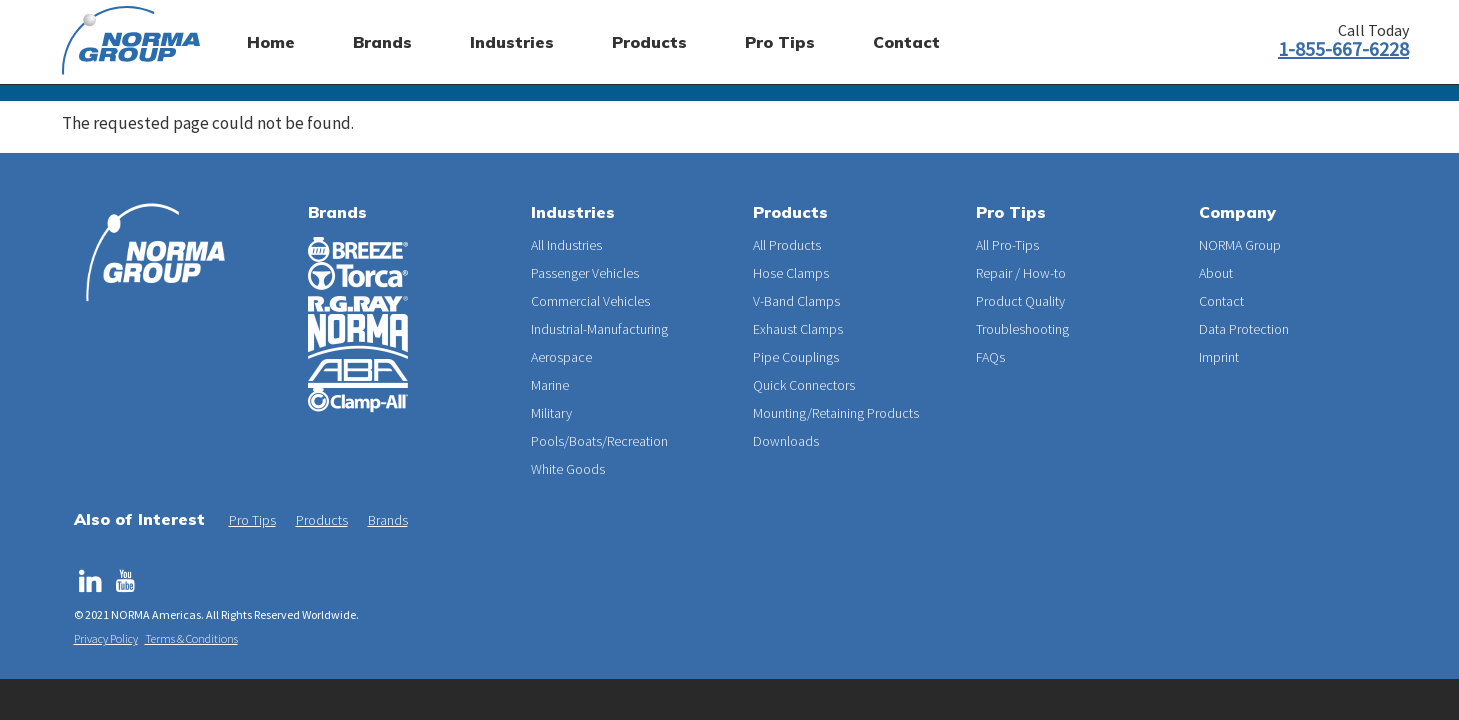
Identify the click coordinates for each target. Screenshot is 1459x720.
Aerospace (561, 357)
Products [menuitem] (649, 42)
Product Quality (1020, 301)
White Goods (568, 469)
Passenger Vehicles (585, 273)
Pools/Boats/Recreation (599, 441)
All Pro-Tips (1007, 245)
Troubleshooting (1022, 329)
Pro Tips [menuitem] (780, 42)
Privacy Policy (106, 638)
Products (322, 520)
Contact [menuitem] (906, 42)
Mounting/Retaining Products (836, 413)
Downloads (786, 441)
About (1216, 273)
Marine (550, 385)
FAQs (990, 357)
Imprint (1219, 357)
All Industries (566, 245)
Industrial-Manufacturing (599, 329)
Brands (337, 212)
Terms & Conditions (191, 638)
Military (551, 413)
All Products (787, 245)
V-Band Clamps (796, 301)
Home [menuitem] (271, 42)
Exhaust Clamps (798, 329)
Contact (1221, 301)
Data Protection (1244, 329)
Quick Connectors (804, 385)
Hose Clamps (791, 273)
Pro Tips (252, 520)
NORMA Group (1240, 245)
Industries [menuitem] (512, 42)
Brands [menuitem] (382, 42)
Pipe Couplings (796, 357)
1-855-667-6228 (1343, 48)
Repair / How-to (1021, 273)
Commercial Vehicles (590, 301)
